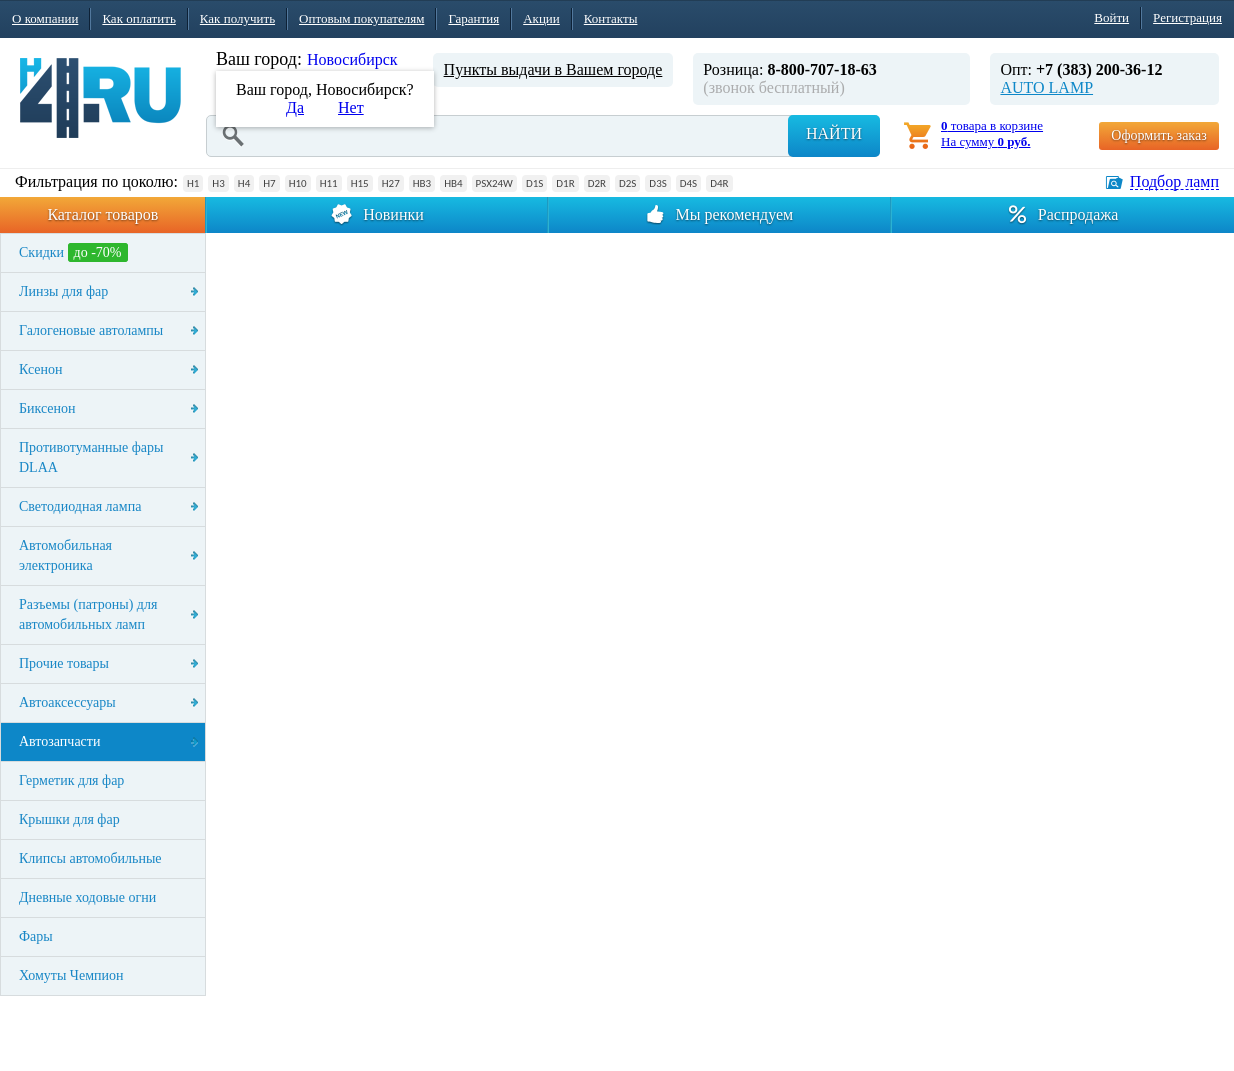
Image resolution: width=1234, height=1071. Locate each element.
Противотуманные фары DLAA (91, 457)
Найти (834, 133)
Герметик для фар (71, 780)
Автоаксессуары (67, 702)
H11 (329, 183)
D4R (719, 183)
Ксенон (41, 369)
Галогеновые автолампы (91, 330)
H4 (244, 183)
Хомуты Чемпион (71, 975)
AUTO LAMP (1046, 87)
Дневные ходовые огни (87, 897)
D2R (597, 183)
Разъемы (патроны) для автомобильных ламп (88, 614)
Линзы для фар (63, 291)
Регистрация (1187, 17)
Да (295, 107)
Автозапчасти (59, 741)
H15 (360, 183)
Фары (36, 936)
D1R (565, 183)
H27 (391, 183)
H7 (269, 183)
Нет (351, 107)
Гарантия (473, 18)
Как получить (237, 18)
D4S (688, 183)
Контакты (611, 18)
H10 (298, 183)
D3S (657, 183)
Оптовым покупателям (361, 18)
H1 (193, 183)
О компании (45, 18)
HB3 (422, 183)
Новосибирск (352, 59)
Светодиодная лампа (80, 506)
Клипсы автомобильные (90, 858)
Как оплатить (138, 18)
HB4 (453, 183)
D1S (534, 183)
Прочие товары (64, 663)
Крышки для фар (69, 819)
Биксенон (47, 408)
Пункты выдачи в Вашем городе (553, 69)
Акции (541, 18)
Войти (1111, 17)
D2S (627, 183)
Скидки (73, 252)
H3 (218, 183)
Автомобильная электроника (65, 555)
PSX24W (494, 183)
